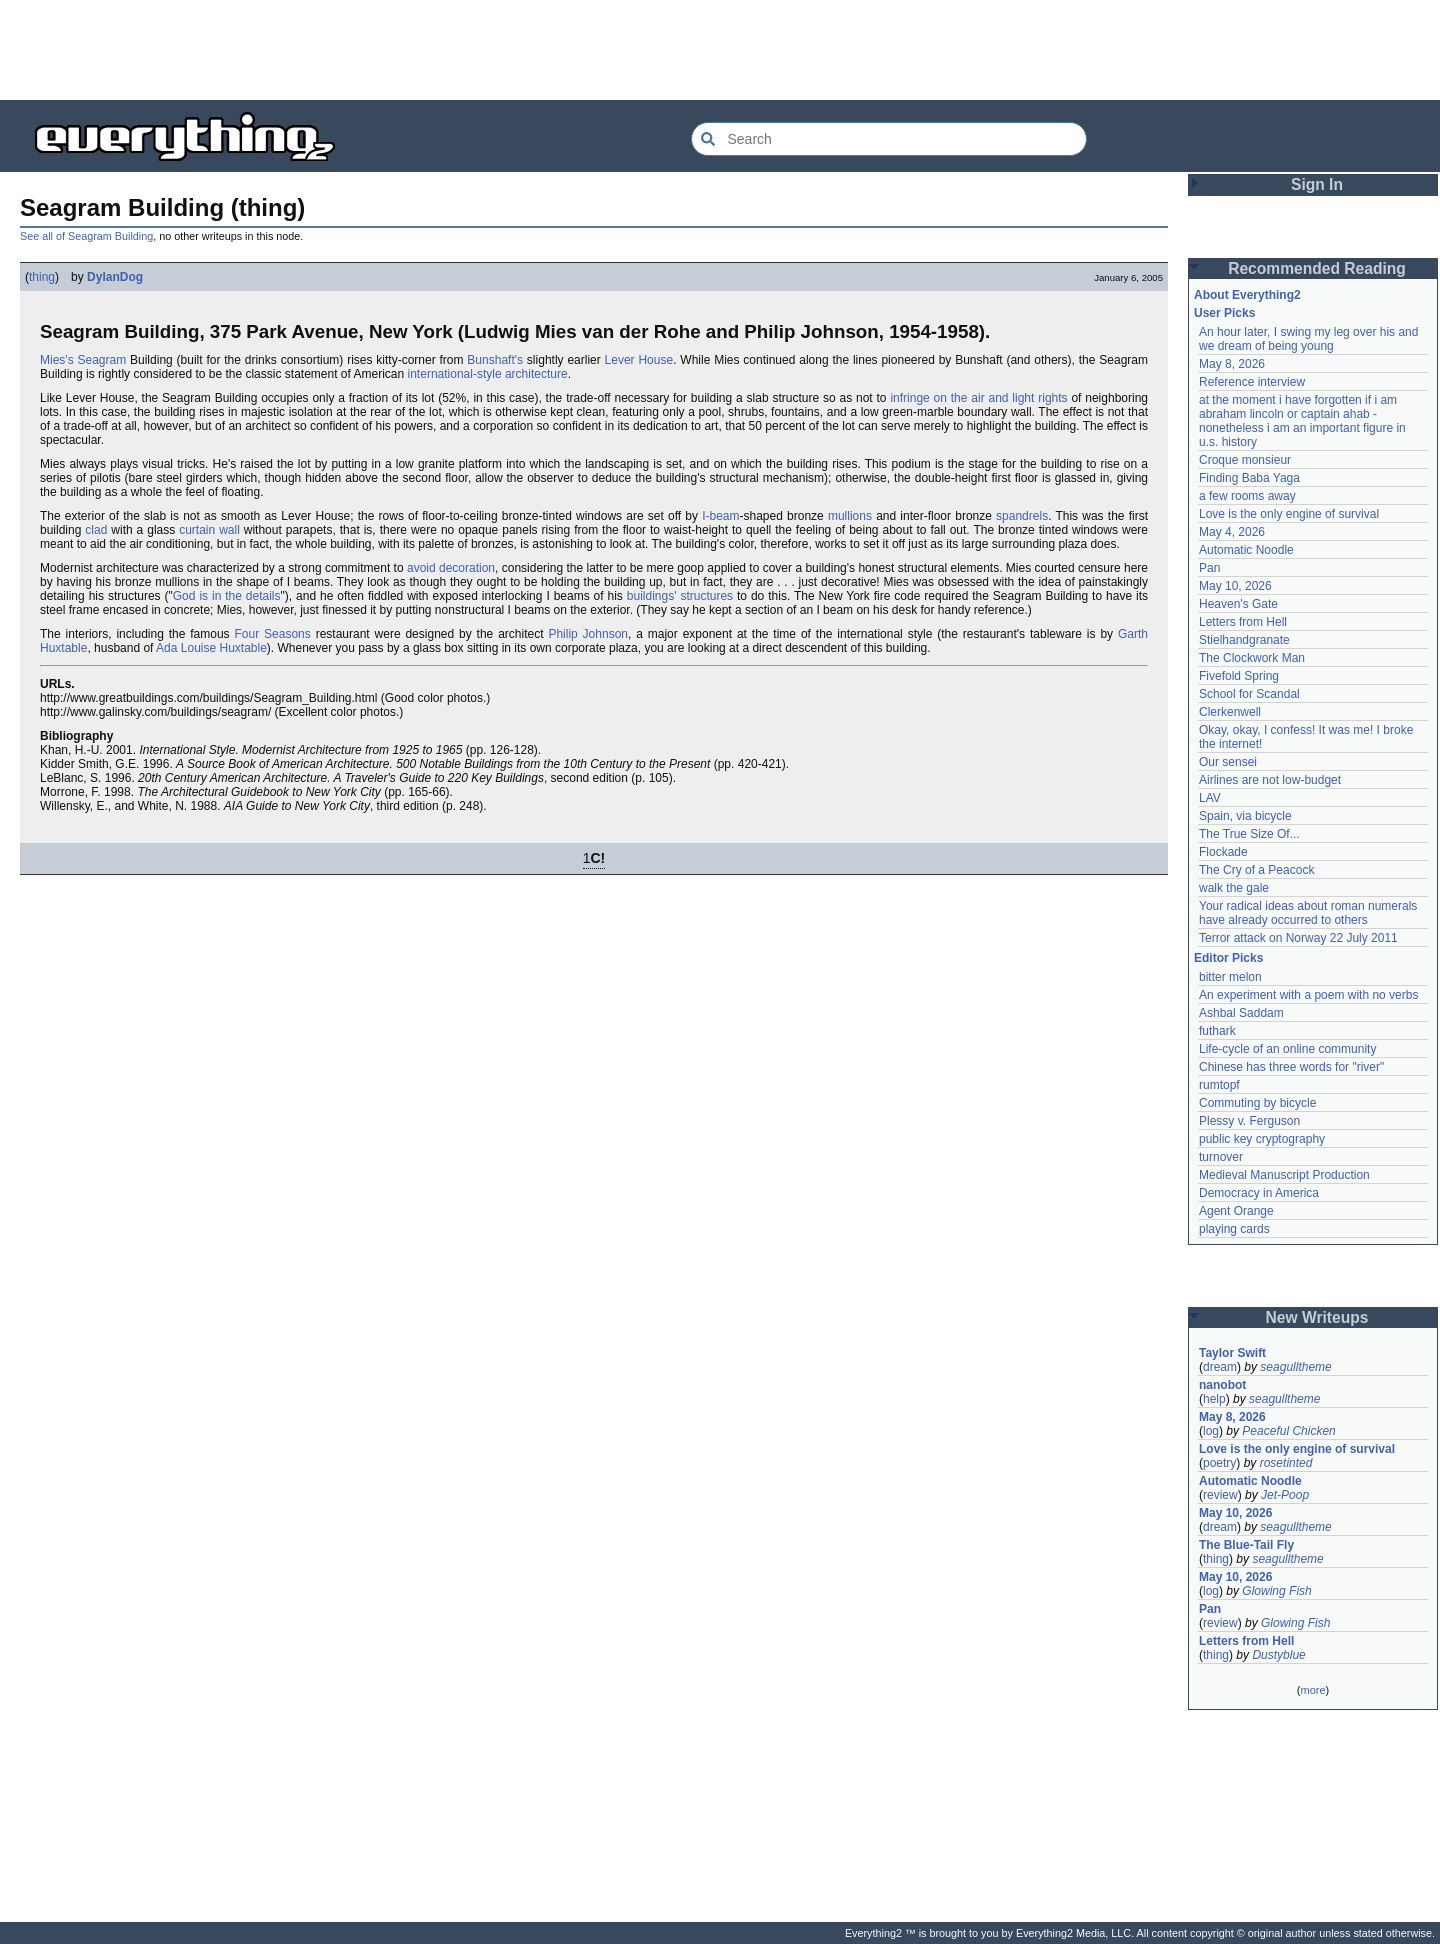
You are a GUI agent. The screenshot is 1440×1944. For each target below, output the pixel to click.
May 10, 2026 (1235, 586)
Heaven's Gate (1238, 604)
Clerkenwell (1230, 712)
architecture (536, 374)
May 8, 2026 (1232, 364)
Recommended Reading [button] (1317, 268)
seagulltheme (1295, 1367)
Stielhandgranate (1244, 640)
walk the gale (1234, 888)
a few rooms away (1247, 496)
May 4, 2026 (1232, 532)
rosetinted (1286, 1463)
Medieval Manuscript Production (1284, 1175)
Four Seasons (273, 634)
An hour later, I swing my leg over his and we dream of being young (1308, 339)
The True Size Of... (1249, 834)
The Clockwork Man (1252, 658)
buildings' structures (680, 596)
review (1220, 1495)
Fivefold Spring (1239, 676)
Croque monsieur (1245, 460)
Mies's (57, 360)
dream (1220, 1367)
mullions (850, 516)
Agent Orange (1236, 1211)
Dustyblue (1278, 1655)
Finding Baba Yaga (1249, 478)
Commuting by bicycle (1257, 1103)
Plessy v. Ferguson (1249, 1121)
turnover (1221, 1157)
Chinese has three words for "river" (1291, 1067)
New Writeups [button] (1317, 1317)
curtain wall (209, 530)
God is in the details (227, 596)
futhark (1217, 1031)
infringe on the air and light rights (978, 398)
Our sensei (1228, 762)
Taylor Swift (1232, 1353)
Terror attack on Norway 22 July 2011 (1298, 938)
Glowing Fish (1276, 1591)
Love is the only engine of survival (1289, 514)
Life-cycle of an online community (1287, 1049)
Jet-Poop (1285, 1495)
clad (96, 530)
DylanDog (115, 277)
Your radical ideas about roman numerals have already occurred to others (1308, 913)
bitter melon (1230, 977)
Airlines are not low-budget (1270, 780)
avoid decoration (451, 568)
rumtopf (1219, 1085)
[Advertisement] (720, 50)
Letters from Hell (1243, 622)
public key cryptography (1262, 1139)
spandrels (1022, 516)
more (1312, 1690)
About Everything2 (1247, 295)
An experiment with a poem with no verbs (1308, 995)
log (1211, 1431)
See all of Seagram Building (86, 236)
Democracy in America (1259, 1193)
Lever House (639, 360)
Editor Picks (1228, 958)
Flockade (1223, 852)
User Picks (1224, 313)
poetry (1219, 1463)
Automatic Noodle (1246, 550)
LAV (1210, 798)
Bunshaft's (495, 360)
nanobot (1222, 1385)
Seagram (101, 360)
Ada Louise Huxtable (211, 648)
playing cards (1234, 1229)
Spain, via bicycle (1245, 816)
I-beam (720, 516)
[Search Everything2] (889, 139)
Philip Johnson (588, 634)
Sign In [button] (1317, 184)
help (1214, 1399)
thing (42, 277)
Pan (1209, 568)
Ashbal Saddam (1241, 1013)
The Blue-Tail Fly (1246, 1545)
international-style (455, 374)
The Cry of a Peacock (1256, 870)
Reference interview (1252, 382)
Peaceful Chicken (1288, 1431)
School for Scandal (1249, 694)
